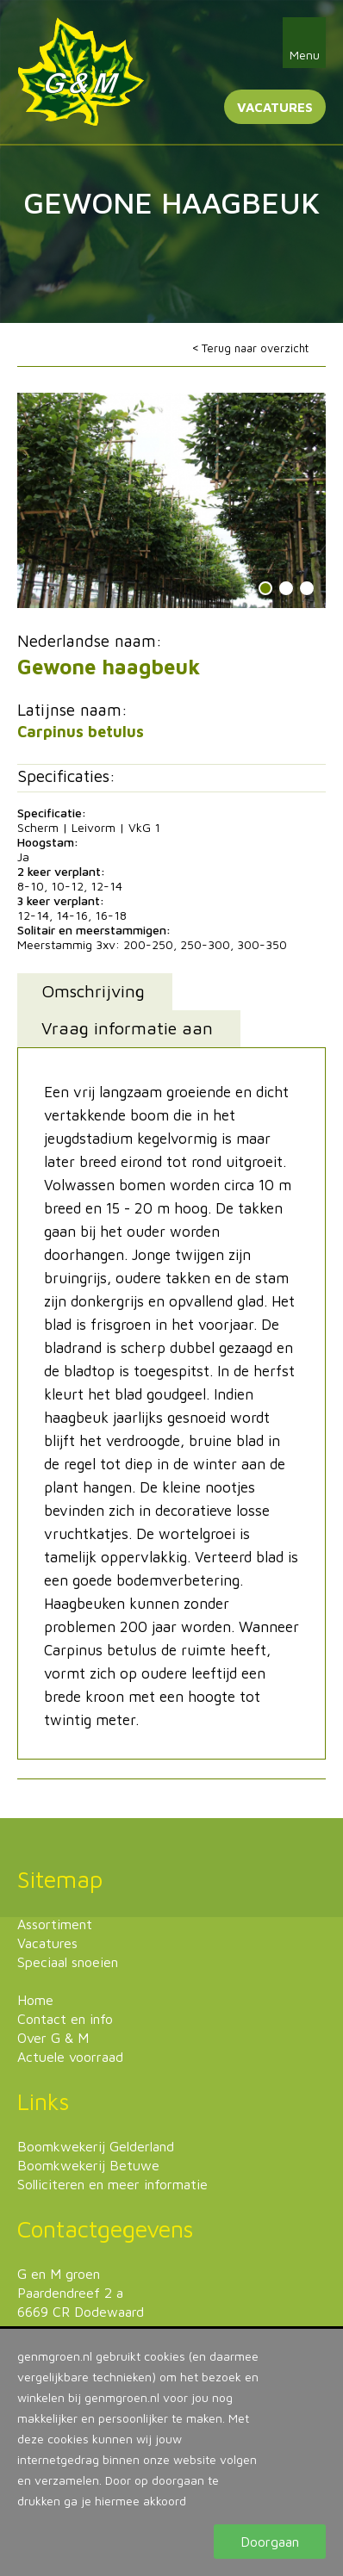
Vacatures (275, 107)
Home (35, 2000)
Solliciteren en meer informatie (112, 2184)
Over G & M (53, 2037)
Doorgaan (269, 2541)
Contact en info (65, 2019)
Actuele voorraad (70, 2056)
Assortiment (54, 1924)
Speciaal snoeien (67, 1962)
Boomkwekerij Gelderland (95, 2146)
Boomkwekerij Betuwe (88, 2165)
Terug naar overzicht (255, 348)
